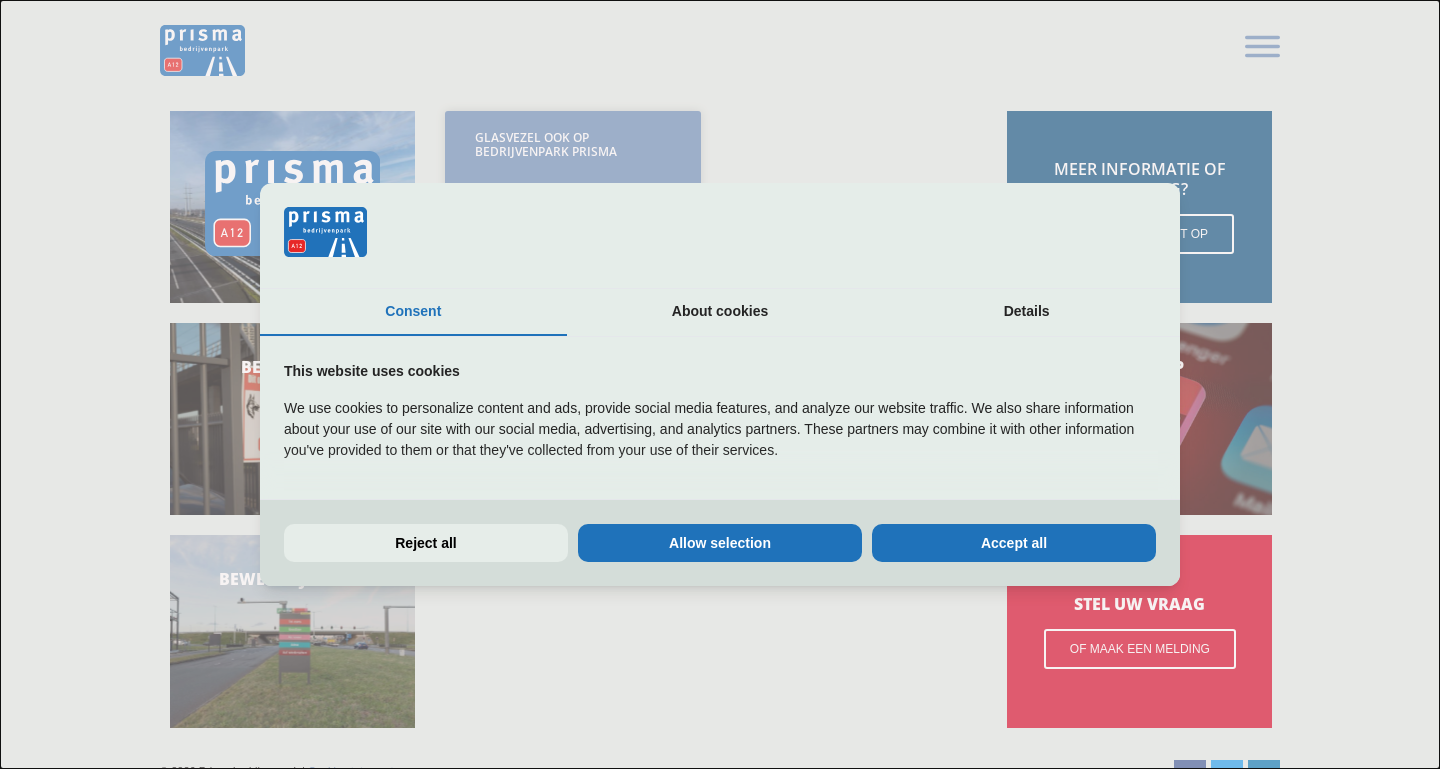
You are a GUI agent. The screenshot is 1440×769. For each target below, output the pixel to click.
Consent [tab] (413, 311)
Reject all (425, 543)
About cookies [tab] (720, 311)
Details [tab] (1027, 311)
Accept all (1014, 543)
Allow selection (720, 543)
